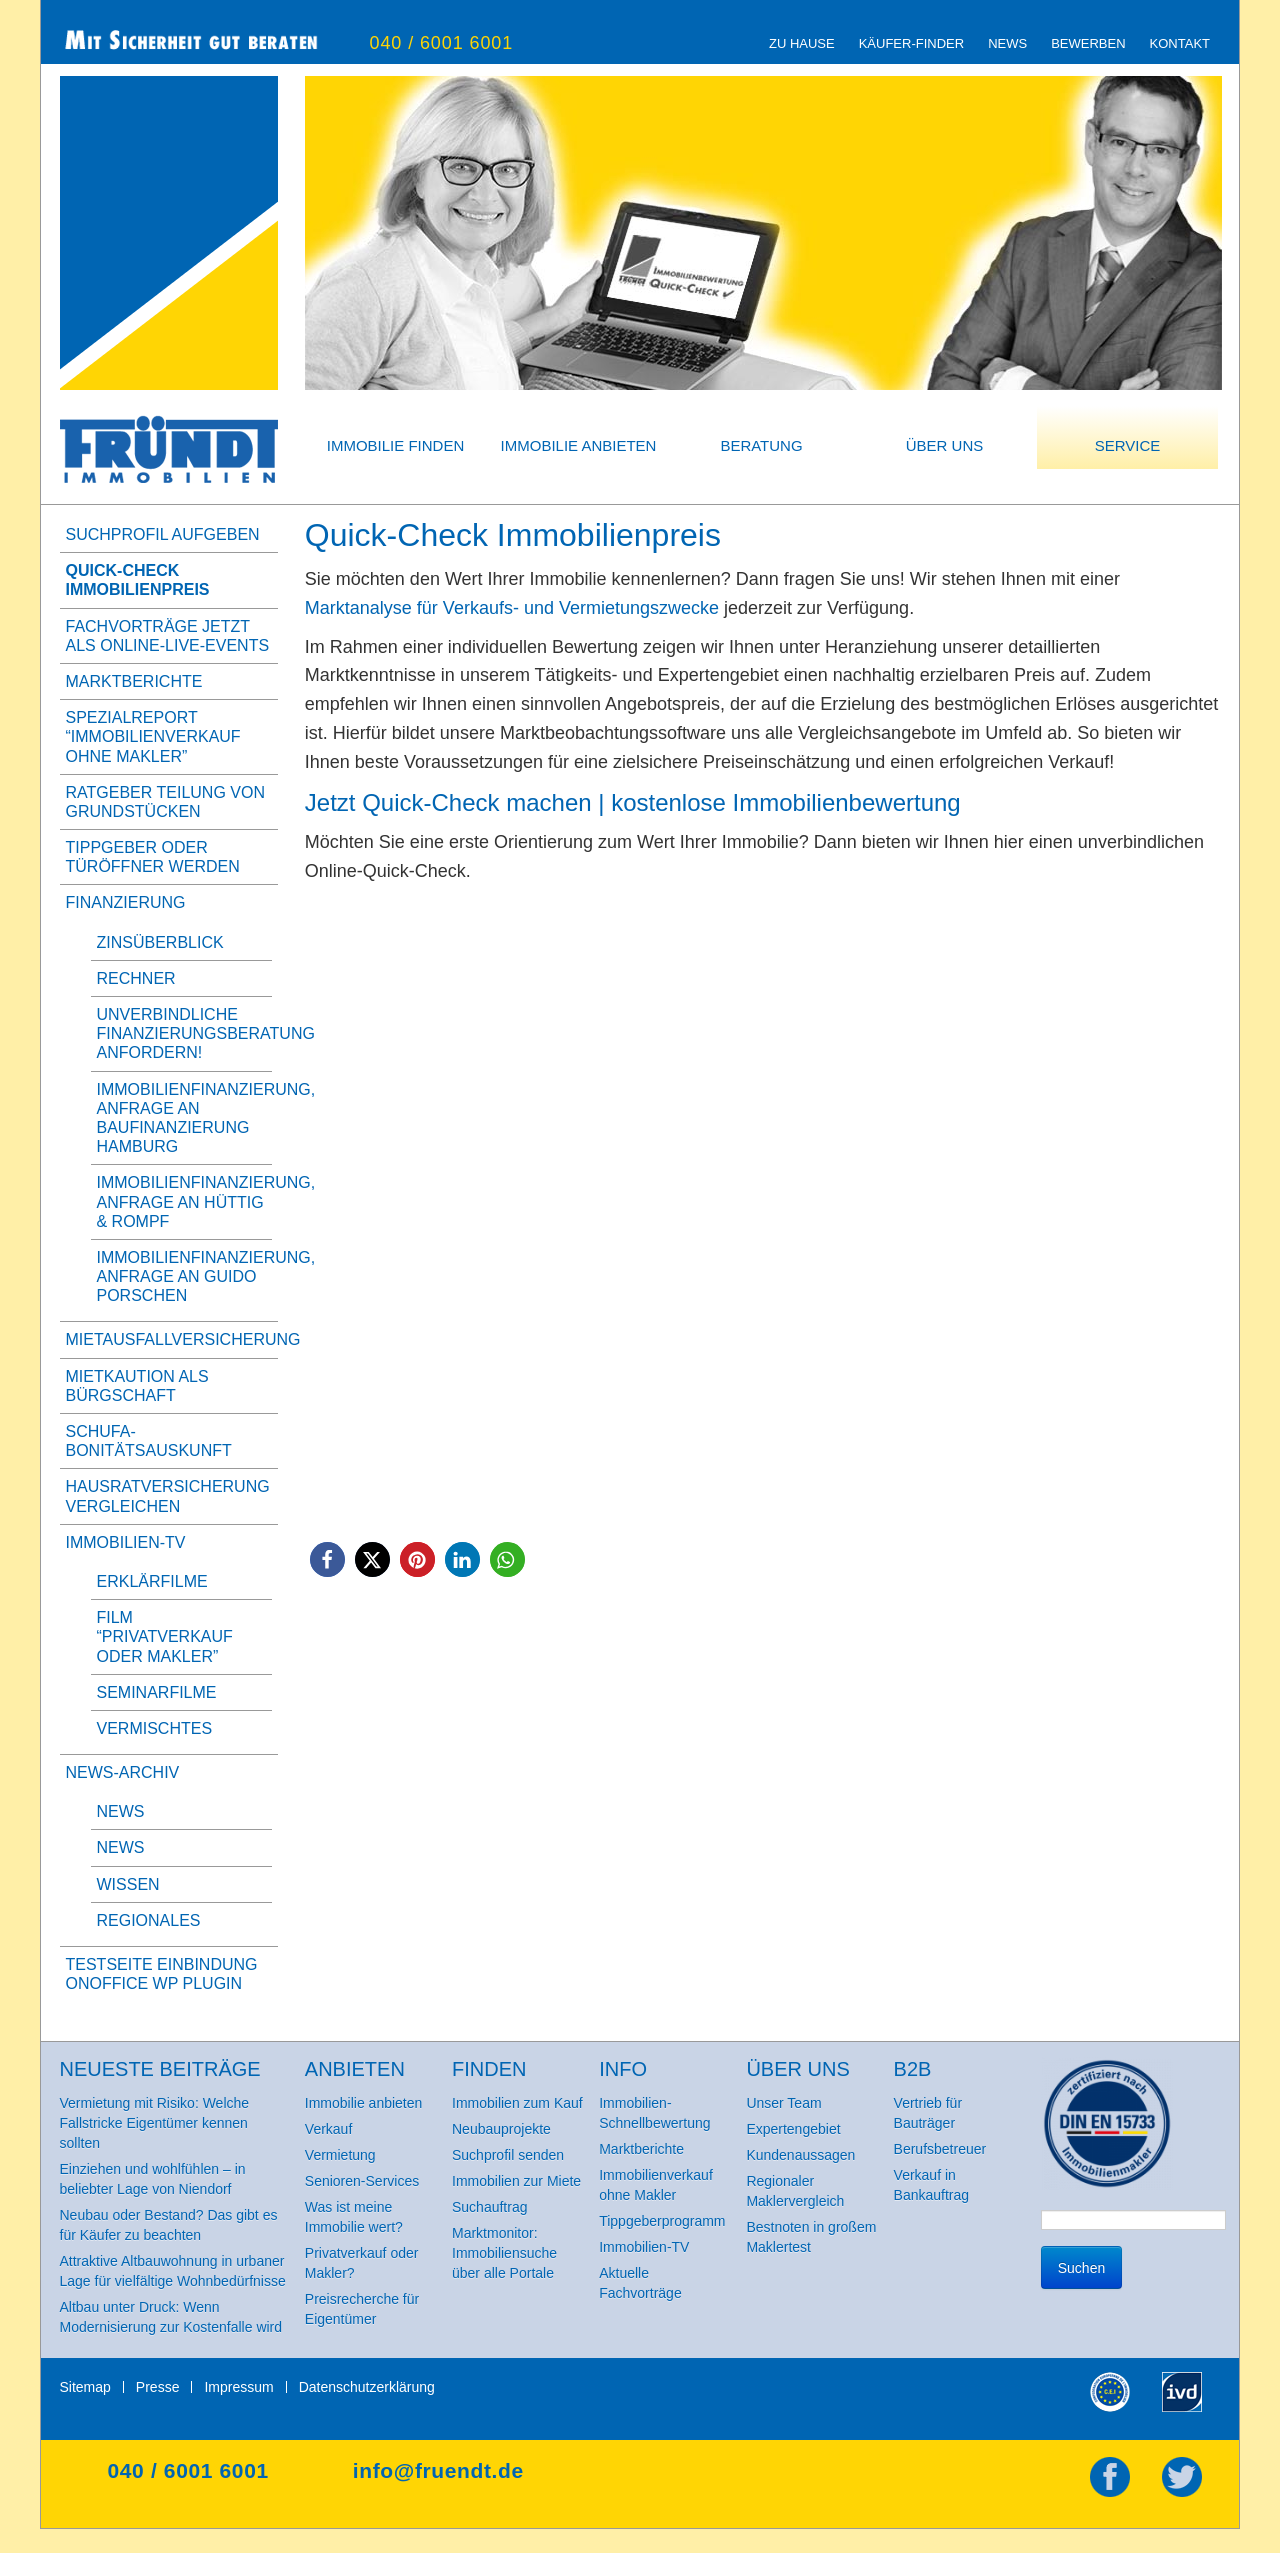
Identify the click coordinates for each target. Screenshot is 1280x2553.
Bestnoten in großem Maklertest (811, 2237)
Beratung (761, 445)
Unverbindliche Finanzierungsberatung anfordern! (206, 1033)
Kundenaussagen (800, 2155)
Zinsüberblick (160, 942)
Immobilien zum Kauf (517, 2103)
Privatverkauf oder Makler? (362, 2263)
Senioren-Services (362, 2181)
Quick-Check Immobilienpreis (138, 580)
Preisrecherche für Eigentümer (362, 2309)
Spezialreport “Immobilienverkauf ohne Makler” (153, 736)
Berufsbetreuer (940, 2149)
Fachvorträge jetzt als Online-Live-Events (168, 636)
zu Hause (802, 43)
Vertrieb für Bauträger (928, 2113)
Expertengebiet (793, 2129)
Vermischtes (155, 1728)
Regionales (149, 1920)
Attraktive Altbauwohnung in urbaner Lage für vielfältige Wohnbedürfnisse (173, 2271)
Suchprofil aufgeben (163, 534)
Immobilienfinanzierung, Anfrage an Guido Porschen (206, 1276)
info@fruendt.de (438, 2470)
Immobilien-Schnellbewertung (654, 2113)
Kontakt (1180, 43)
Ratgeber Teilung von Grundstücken (165, 802)
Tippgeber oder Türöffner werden (153, 857)
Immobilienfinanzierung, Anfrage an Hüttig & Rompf (206, 1201)
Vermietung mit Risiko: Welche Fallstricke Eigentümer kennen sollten (155, 2123)
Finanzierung (126, 902)
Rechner (136, 978)
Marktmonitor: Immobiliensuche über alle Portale (504, 2253)
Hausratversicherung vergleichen (168, 1496)
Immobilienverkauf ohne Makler (656, 2185)
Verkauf (328, 2129)
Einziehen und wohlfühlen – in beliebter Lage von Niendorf (153, 2179)
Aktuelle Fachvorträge (640, 2283)
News (1007, 43)
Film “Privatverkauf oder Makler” (165, 1636)
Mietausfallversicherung (169, 1339)
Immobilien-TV (126, 1542)
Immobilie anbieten (579, 445)
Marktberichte (134, 681)
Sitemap (85, 2387)
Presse (158, 2387)
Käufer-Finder (911, 43)
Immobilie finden (396, 445)
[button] (327, 1559)
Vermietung (340, 2155)
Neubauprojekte (501, 2129)
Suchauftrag (490, 2207)
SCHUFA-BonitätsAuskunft (149, 1441)
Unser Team (783, 2103)
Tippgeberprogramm (662, 2221)
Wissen (128, 1884)
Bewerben (1088, 43)
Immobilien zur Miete (516, 2181)
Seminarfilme (157, 1692)
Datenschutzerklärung (367, 2387)
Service (1128, 445)
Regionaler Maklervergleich (795, 2191)
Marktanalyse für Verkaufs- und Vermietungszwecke (512, 608)
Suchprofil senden (508, 2155)
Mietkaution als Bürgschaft (137, 1386)
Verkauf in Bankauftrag (932, 2185)
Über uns (945, 445)
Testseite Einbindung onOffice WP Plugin (162, 1974)
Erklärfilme (152, 1581)
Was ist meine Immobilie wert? (354, 2217)
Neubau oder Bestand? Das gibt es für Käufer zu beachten (169, 2225)
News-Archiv (123, 1772)
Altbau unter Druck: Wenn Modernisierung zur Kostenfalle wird (171, 2317)
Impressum (238, 2387)
